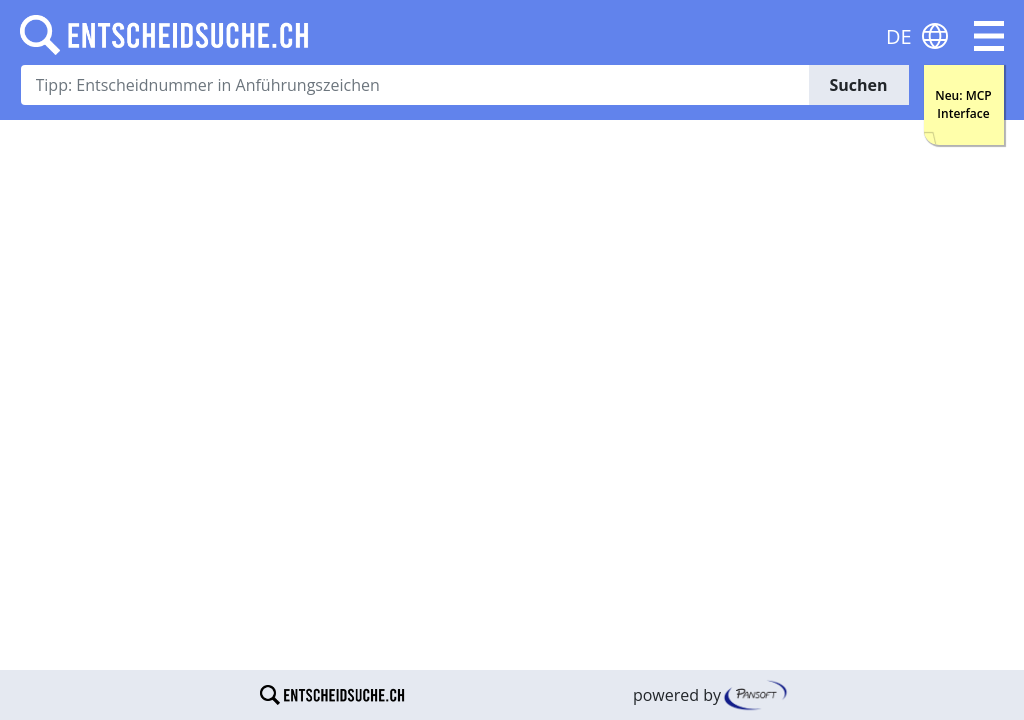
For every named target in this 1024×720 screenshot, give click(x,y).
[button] (989, 36)
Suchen (858, 85)
